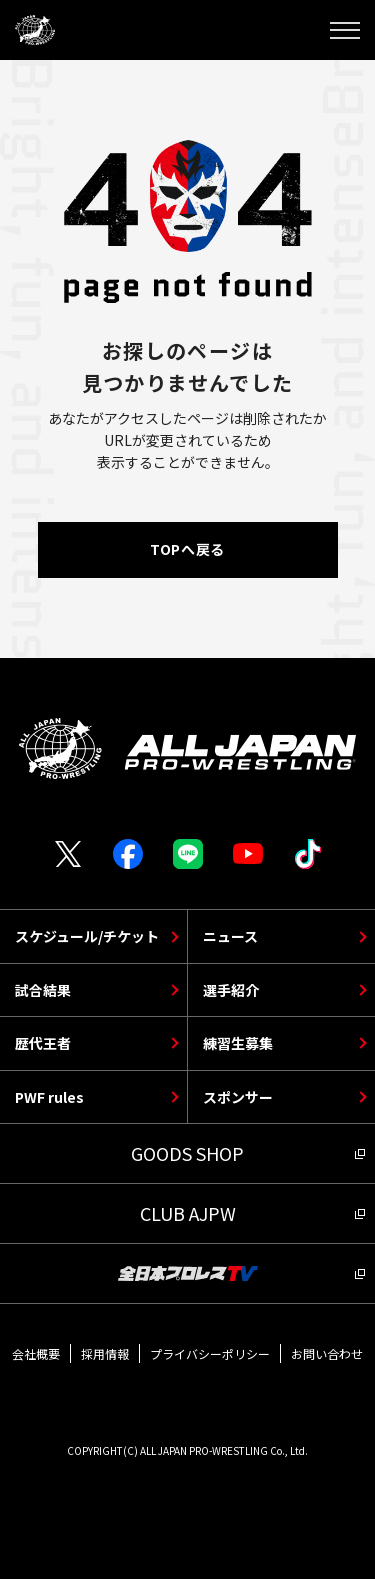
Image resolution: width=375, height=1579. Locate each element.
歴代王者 (43, 1043)
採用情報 (105, 1353)
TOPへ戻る (187, 549)
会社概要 (36, 1353)
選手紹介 (231, 990)
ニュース (230, 936)
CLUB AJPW (188, 1213)
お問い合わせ (327, 1353)
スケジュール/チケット (87, 936)
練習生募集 (238, 1043)
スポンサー (238, 1097)
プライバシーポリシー (210, 1353)
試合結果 (43, 990)
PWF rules (49, 1097)
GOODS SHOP (187, 1153)
